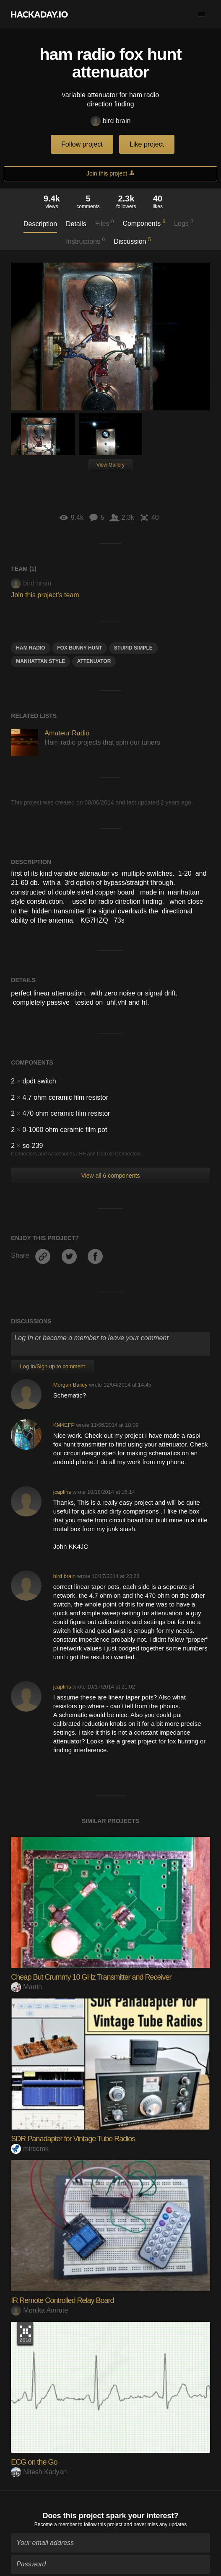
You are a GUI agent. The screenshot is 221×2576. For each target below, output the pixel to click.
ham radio (30, 648)
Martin (26, 1987)
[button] (201, 14)
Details (76, 223)
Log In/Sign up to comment (52, 1366)
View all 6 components (110, 1175)
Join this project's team (45, 594)
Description (40, 223)
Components (143, 223)
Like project (147, 144)
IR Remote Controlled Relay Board (62, 2300)
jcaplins (62, 1492)
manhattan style (40, 661)
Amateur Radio (66, 733)
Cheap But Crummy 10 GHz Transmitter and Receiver (91, 1977)
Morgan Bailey (70, 1385)
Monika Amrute (39, 2310)
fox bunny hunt (79, 648)
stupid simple (133, 648)
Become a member (55, 2522)
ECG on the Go (34, 2462)
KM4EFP (64, 1425)
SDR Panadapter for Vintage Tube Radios (73, 2139)
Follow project (82, 144)
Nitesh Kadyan (39, 2471)
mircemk (29, 2148)
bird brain (111, 121)
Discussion (132, 241)
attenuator (94, 661)
